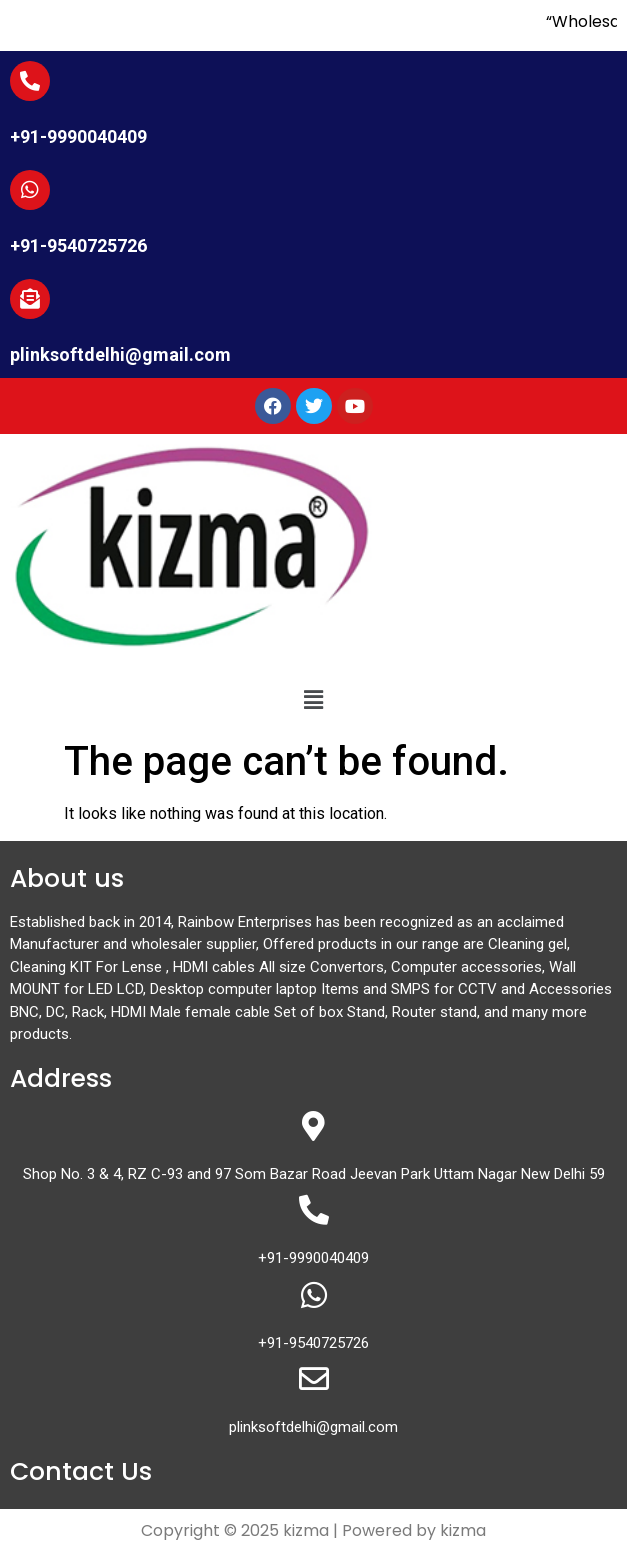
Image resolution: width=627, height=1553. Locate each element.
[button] (313, 700)
